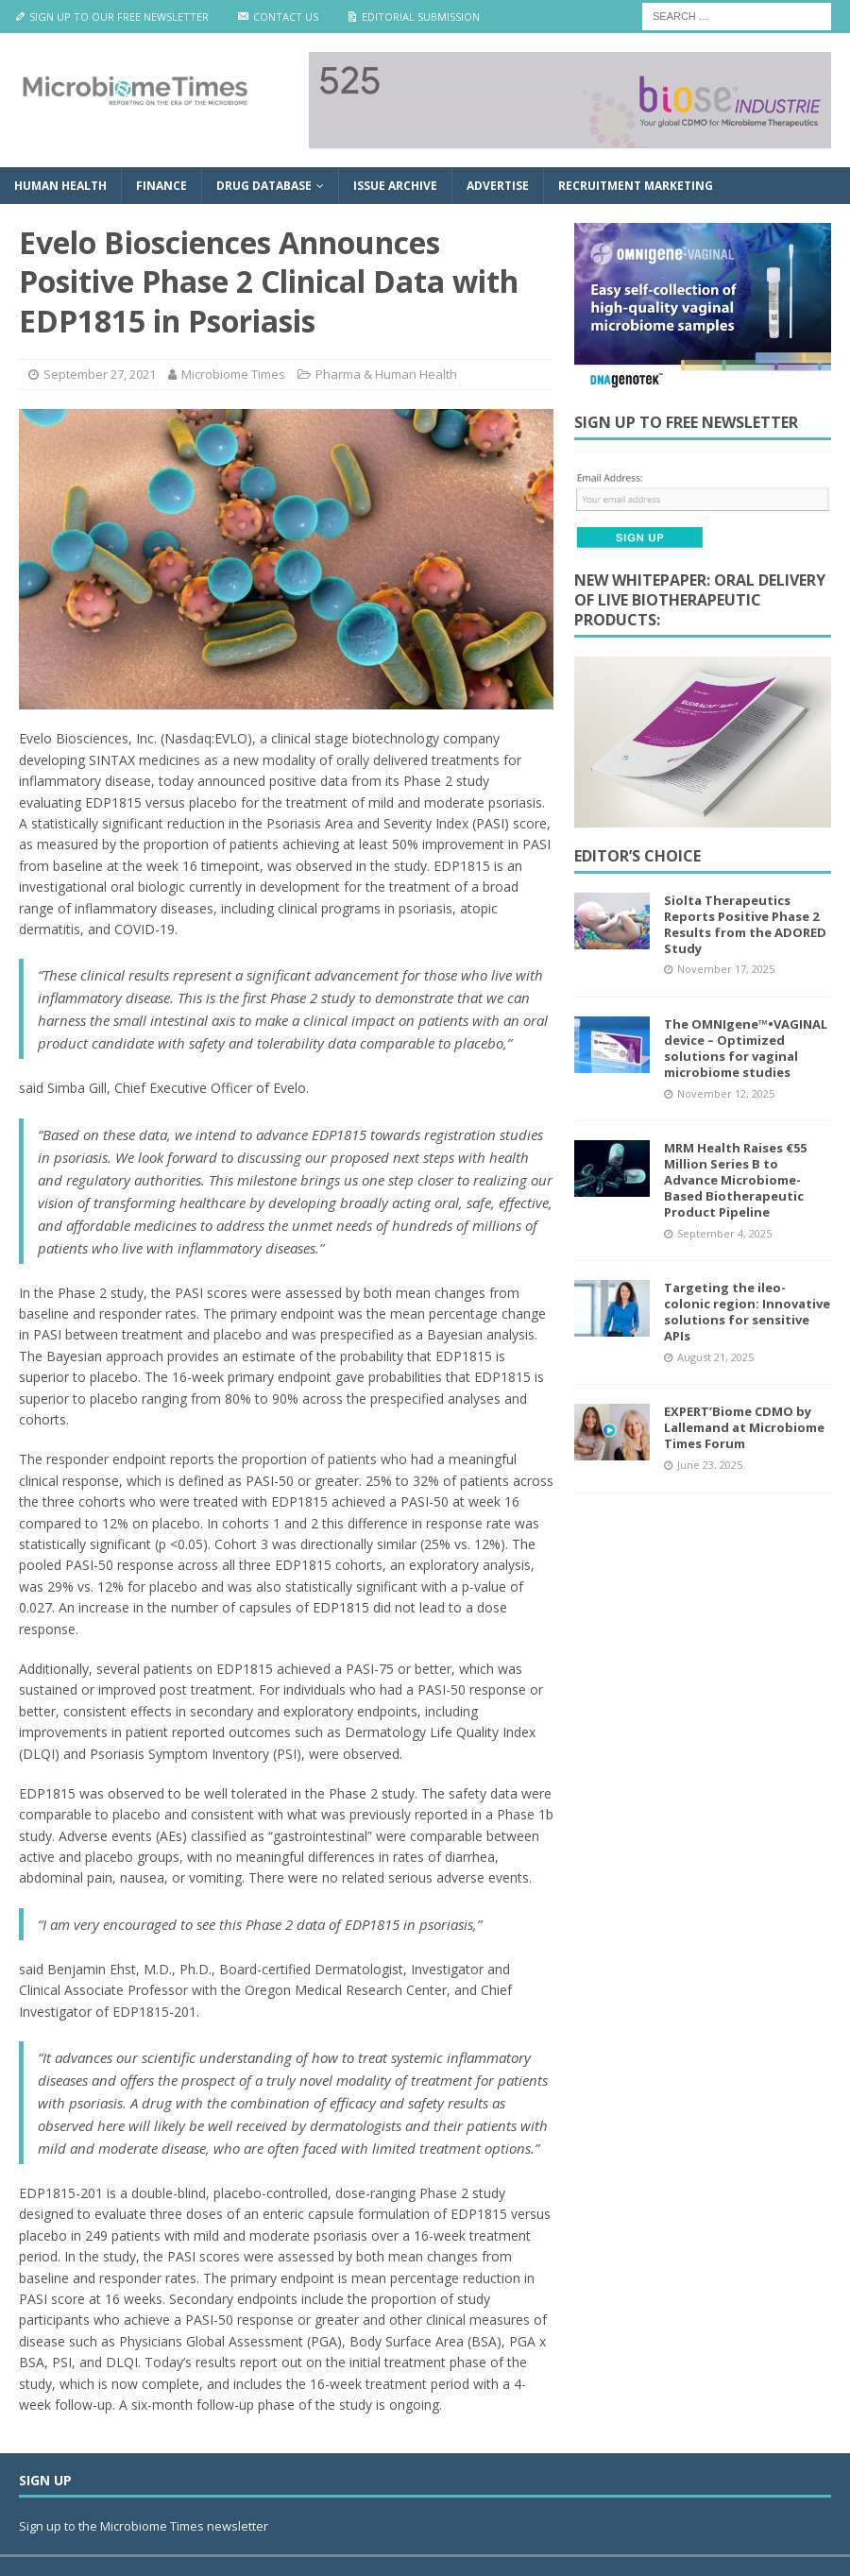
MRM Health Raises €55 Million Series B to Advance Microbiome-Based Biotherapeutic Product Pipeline (735, 1179)
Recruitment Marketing (635, 186)
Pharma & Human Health (386, 374)
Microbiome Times (233, 374)
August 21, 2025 (715, 1357)
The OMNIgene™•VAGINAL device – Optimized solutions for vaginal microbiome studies (745, 1048)
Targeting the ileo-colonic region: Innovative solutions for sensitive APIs (747, 1311)
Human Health (60, 186)
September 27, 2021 (99, 374)
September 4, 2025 (724, 1233)
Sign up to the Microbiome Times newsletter (145, 2525)
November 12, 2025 (725, 1093)
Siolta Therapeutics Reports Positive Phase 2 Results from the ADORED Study (745, 924)
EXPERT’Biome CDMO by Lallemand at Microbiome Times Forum (744, 1427)
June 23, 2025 (709, 1465)
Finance (161, 186)
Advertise (498, 186)
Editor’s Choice (637, 855)
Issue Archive (395, 186)
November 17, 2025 (725, 969)
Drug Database (264, 186)
